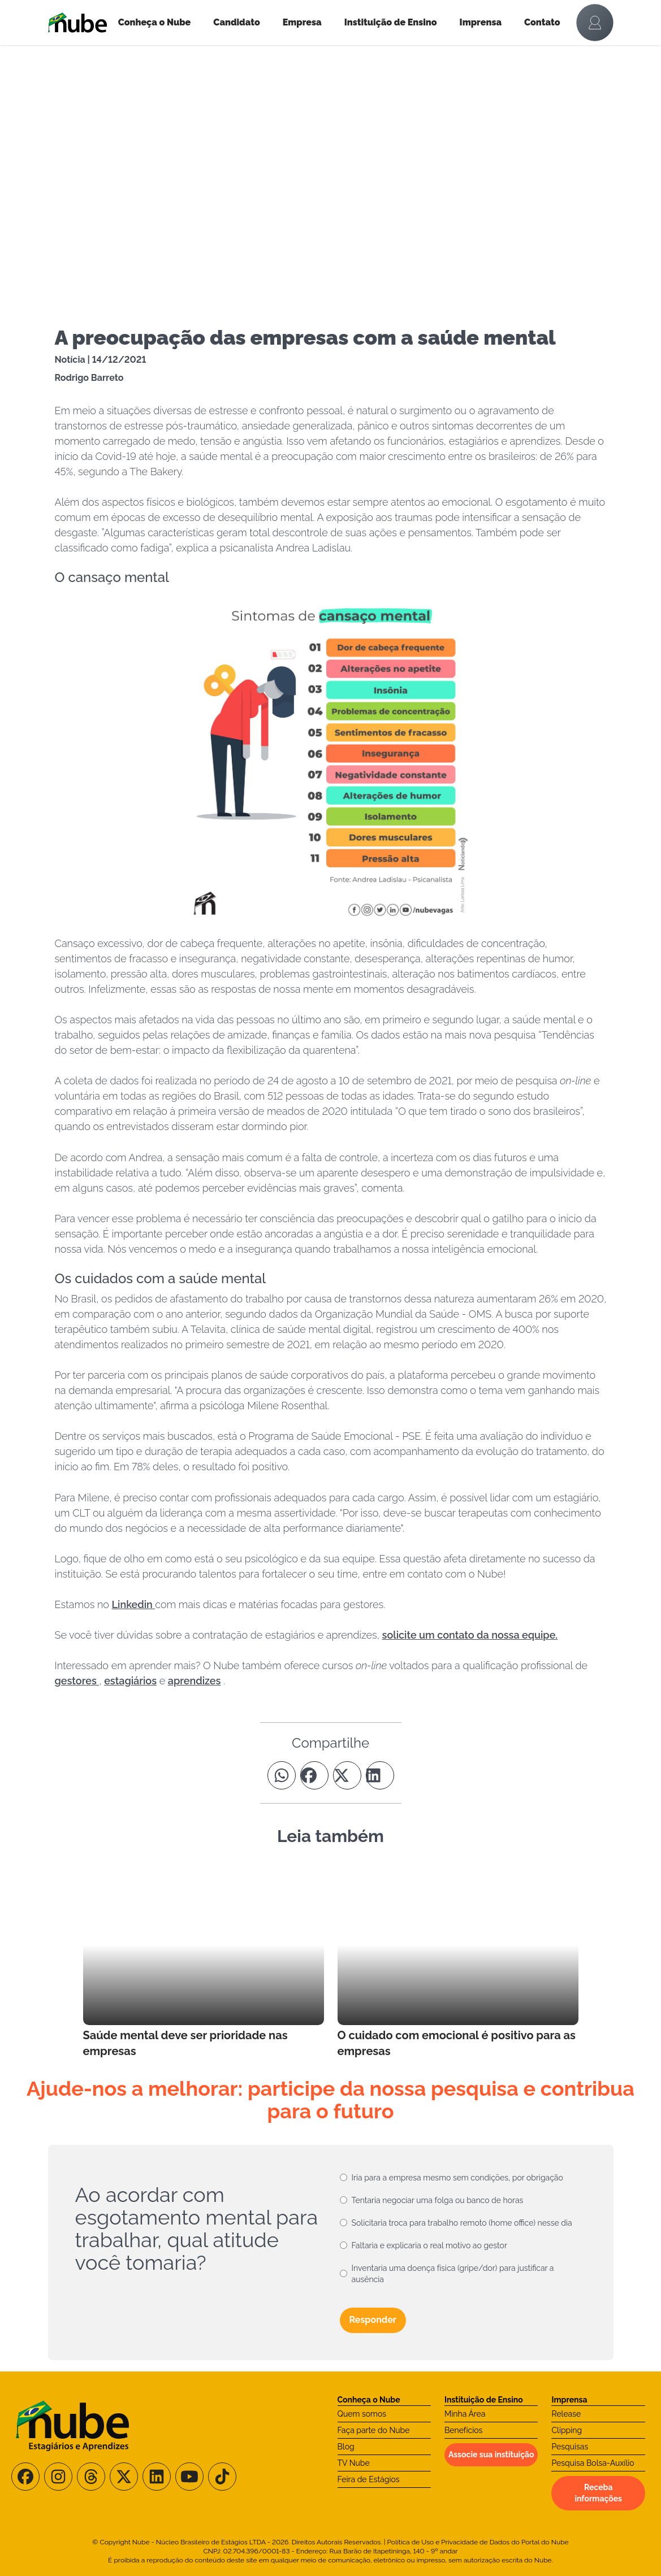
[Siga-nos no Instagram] (58, 2476)
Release (566, 2413)
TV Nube (354, 2463)
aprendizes (194, 1681)
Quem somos (362, 2413)
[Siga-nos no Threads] (91, 2476)
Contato (542, 22)
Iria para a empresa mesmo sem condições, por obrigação (457, 2177)
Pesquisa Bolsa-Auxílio (592, 2463)
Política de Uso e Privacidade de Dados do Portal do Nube (478, 2542)
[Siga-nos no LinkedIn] (156, 2476)
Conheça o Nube (154, 22)
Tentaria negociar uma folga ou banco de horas (438, 2200)
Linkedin (133, 1604)
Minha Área (464, 2413)
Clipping (566, 2430)
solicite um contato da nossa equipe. (470, 1635)
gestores (77, 1681)
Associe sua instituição (491, 2454)
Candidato (236, 22)
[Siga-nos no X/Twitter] (124, 2476)
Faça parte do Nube (374, 2430)
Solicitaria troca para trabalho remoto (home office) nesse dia (462, 2222)
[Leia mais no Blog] (203, 1962)
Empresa (302, 22)
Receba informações (598, 2493)
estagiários (130, 1681)
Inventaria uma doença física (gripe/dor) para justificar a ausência (453, 2274)
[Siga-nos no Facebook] (25, 2476)
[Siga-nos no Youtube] (189, 2476)
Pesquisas (569, 2446)
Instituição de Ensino (390, 22)
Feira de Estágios (369, 2479)
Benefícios (463, 2430)
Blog (346, 2446)
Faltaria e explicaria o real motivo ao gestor (429, 2245)
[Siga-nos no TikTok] (222, 2476)
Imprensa (481, 22)
